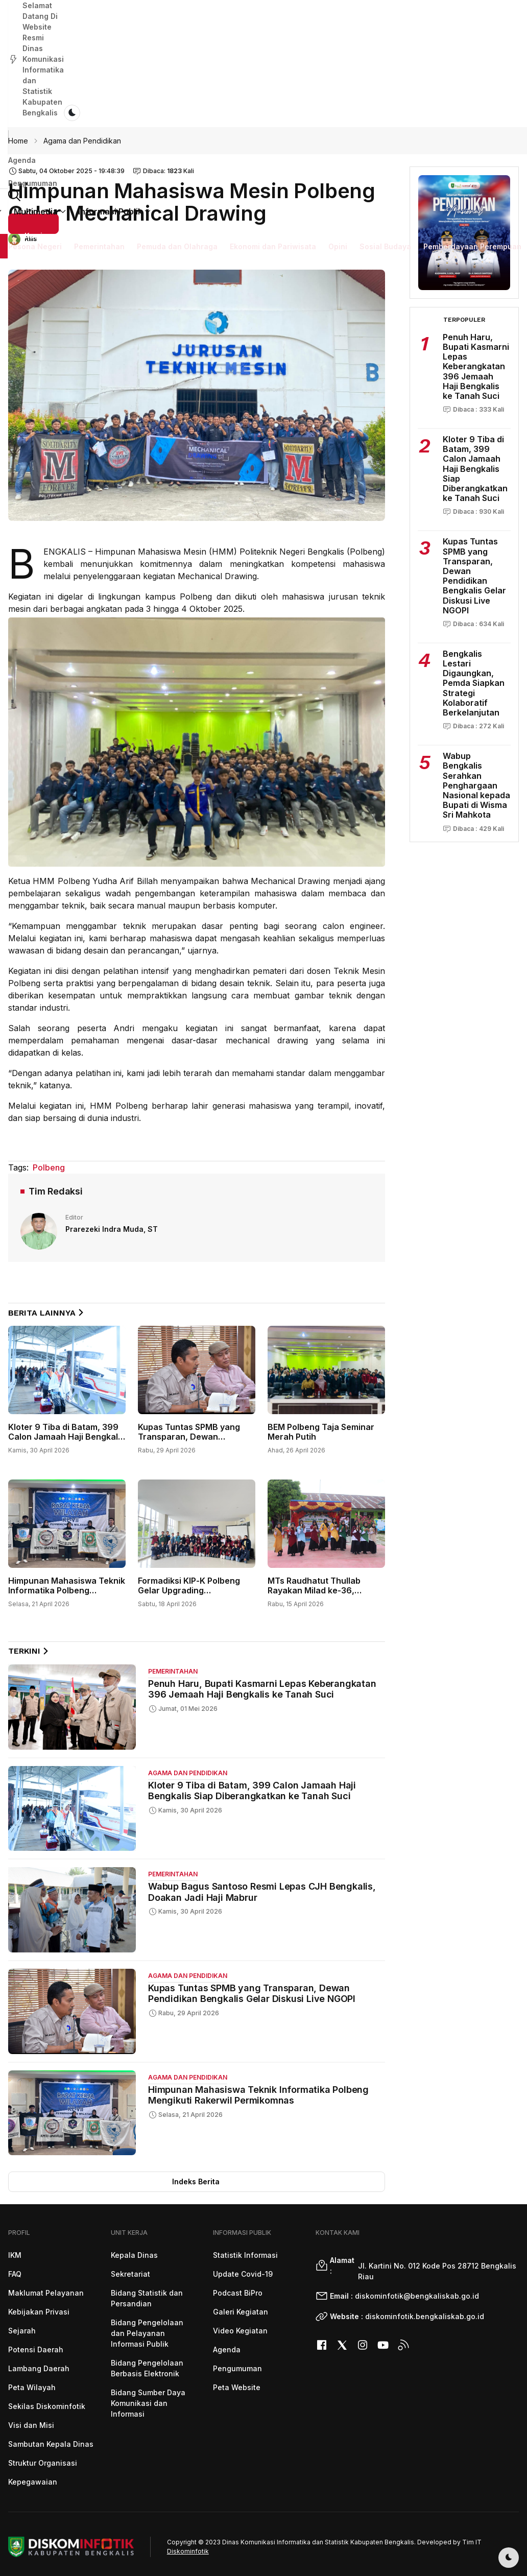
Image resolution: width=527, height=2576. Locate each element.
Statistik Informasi (245, 2255)
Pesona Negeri (35, 115)
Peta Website (236, 2387)
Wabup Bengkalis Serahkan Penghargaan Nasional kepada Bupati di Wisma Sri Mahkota (476, 785)
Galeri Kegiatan (240, 2311)
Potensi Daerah (35, 2349)
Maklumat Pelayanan (46, 2292)
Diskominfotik (188, 2551)
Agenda (22, 49)
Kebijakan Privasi (38, 2311)
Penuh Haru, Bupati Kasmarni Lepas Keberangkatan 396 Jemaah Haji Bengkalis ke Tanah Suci (262, 1689)
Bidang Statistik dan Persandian (147, 2298)
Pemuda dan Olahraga (177, 115)
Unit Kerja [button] (231, 82)
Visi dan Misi (31, 2425)
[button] (426, 81)
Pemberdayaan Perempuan (472, 115)
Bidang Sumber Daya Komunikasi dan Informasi (148, 2403)
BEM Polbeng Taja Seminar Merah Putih (321, 1432)
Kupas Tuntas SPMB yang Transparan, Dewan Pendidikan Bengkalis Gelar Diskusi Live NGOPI (193, 1442)
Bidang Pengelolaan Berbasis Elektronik (147, 2368)
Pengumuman (72, 49)
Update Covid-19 (243, 2274)
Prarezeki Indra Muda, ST (111, 1229)
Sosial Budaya (385, 115)
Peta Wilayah (32, 2387)
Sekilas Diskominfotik (46, 2406)
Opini (337, 115)
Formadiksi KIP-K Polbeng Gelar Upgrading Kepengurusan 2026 (189, 1590)
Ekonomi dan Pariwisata (273, 115)
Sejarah (22, 2330)
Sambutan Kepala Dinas (50, 2444)
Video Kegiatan (240, 2330)
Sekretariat (130, 2274)
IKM (14, 2255)
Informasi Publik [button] (367, 82)
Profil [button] (181, 82)
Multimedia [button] (293, 82)
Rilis (31, 239)
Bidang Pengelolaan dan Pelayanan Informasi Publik (147, 2333)
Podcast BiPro (237, 2292)
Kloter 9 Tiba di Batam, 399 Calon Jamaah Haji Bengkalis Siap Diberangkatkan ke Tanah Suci (66, 1442)
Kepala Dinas (134, 2255)
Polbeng (49, 1167)
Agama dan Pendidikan (82, 140)
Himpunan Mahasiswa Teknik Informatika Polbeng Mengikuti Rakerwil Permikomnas (66, 1595)
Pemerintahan (99, 115)
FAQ (14, 2274)
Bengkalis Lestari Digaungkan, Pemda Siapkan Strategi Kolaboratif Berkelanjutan (474, 683)
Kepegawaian (32, 2481)
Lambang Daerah (38, 2368)
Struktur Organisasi (42, 2463)
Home (18, 140)
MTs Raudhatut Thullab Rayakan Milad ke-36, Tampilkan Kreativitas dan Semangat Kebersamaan (320, 1595)
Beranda (136, 82)
